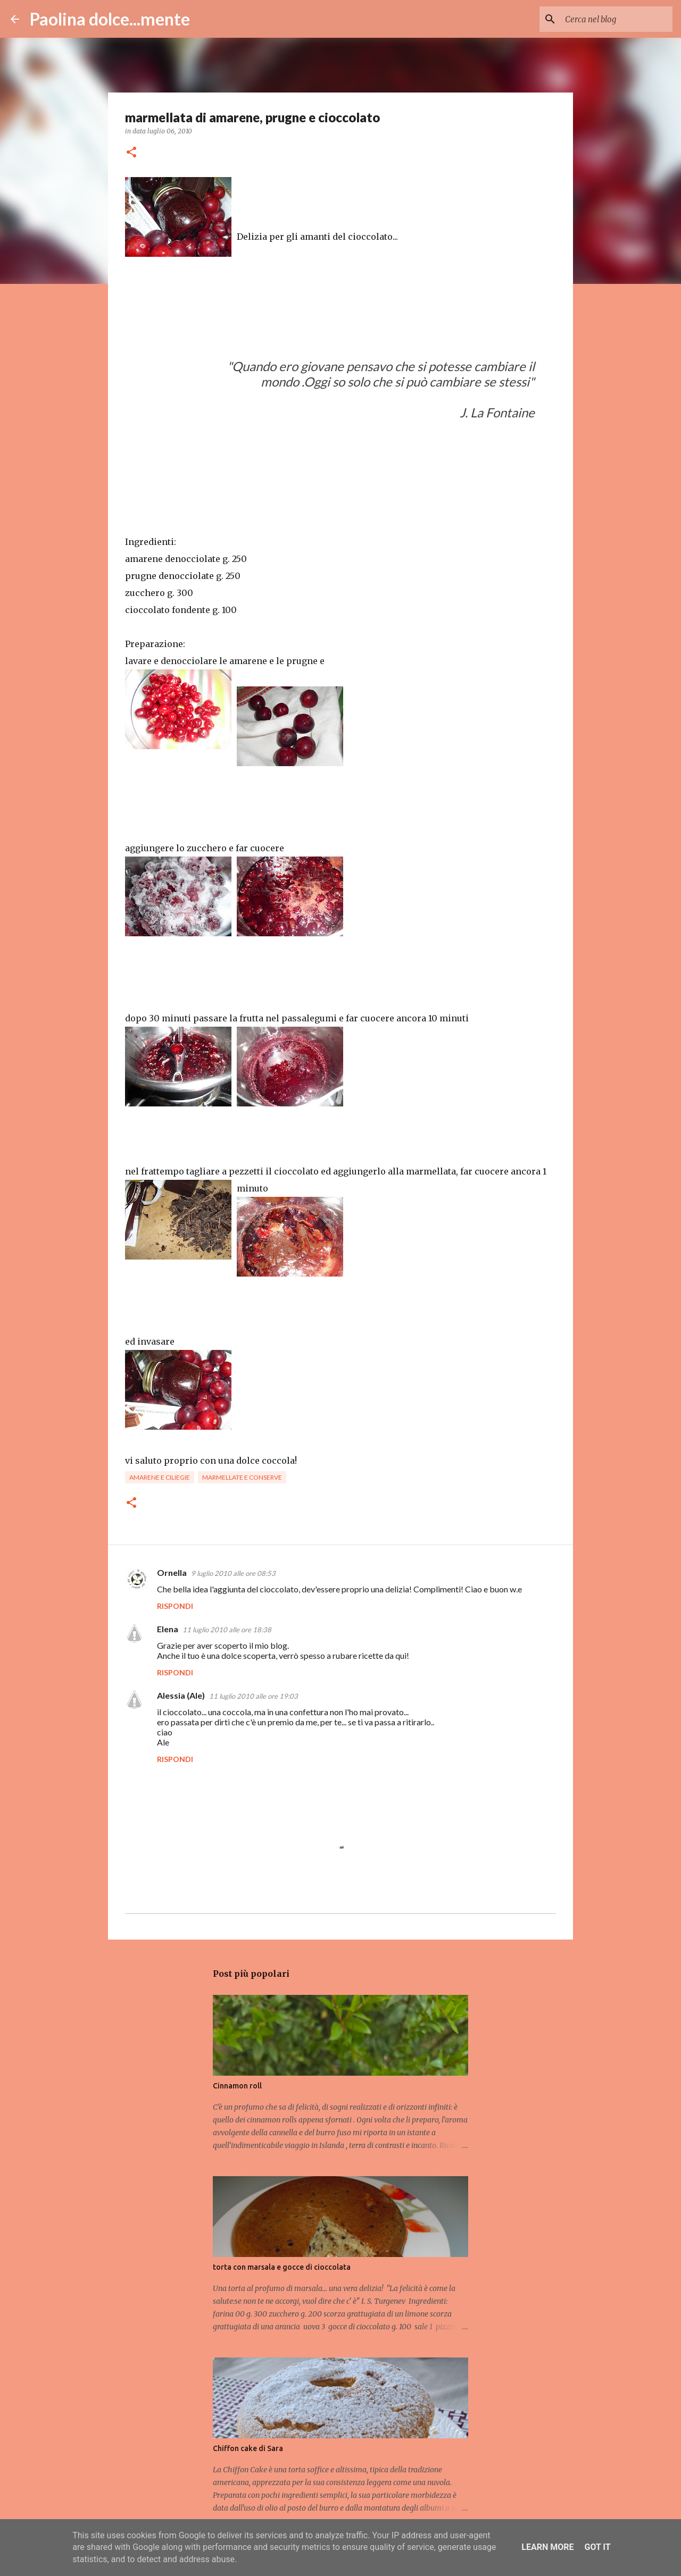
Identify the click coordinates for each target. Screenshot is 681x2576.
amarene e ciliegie (159, 1477)
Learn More (547, 2547)
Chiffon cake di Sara (248, 2448)
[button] (131, 153)
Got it (597, 2547)
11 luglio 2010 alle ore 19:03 (253, 1696)
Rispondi (175, 1605)
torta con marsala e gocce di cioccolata (282, 2267)
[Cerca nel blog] (616, 19)
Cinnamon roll (237, 2086)
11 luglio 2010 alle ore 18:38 (226, 1629)
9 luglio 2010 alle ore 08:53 (233, 1573)
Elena (167, 1629)
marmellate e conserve (242, 1477)
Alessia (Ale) (181, 1695)
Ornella (172, 1572)
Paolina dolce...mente (110, 19)
